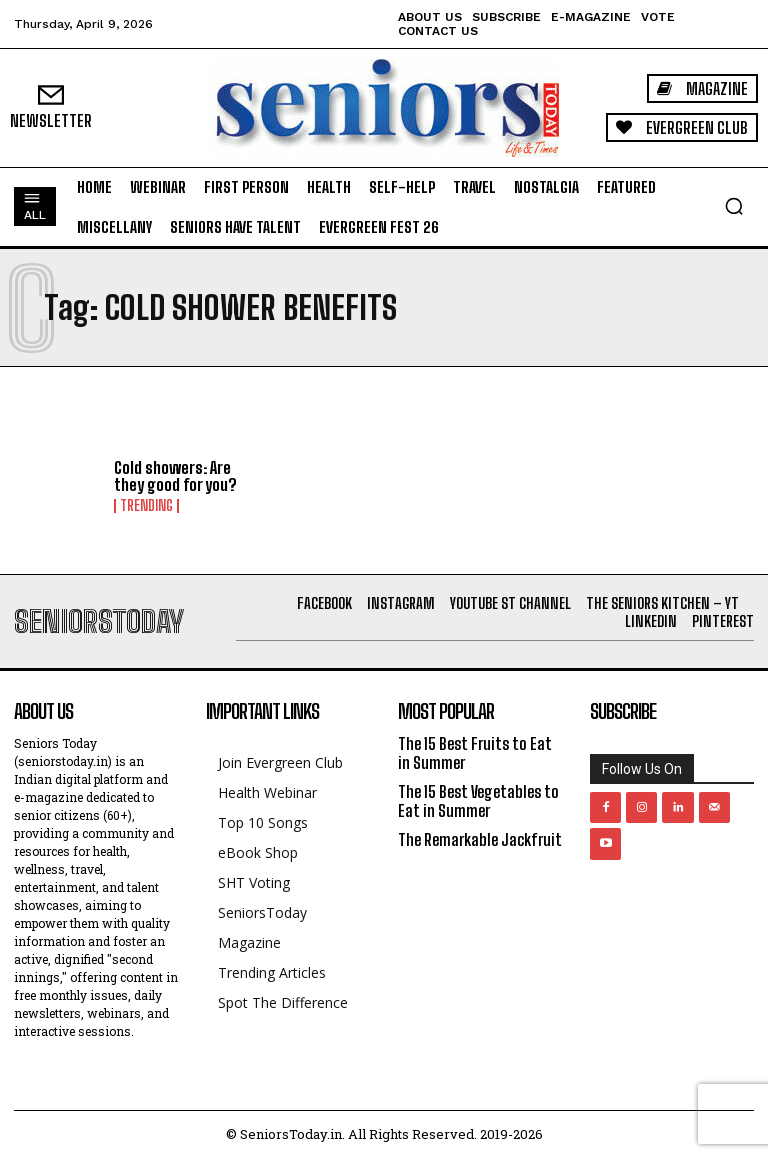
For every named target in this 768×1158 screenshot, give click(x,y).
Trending (146, 506)
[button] (734, 206)
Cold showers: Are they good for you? (175, 476)
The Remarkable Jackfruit (480, 839)
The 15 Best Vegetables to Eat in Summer (478, 801)
